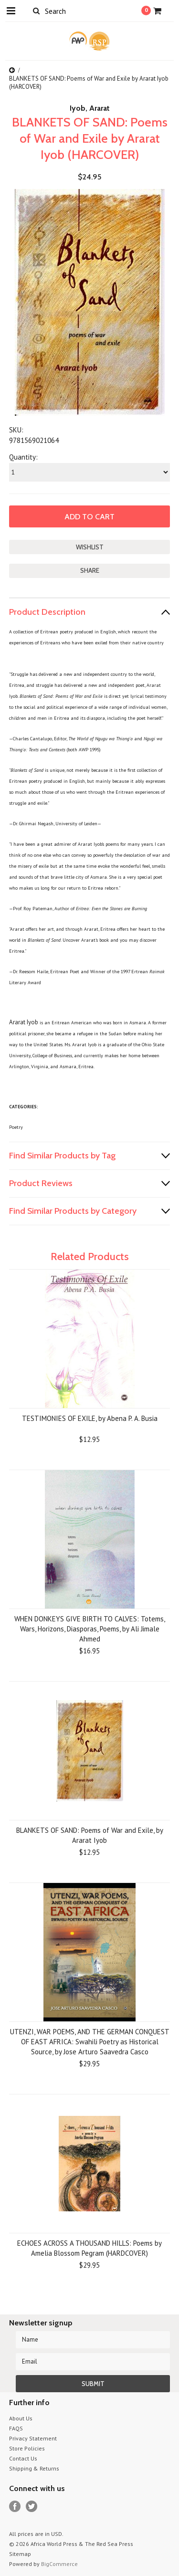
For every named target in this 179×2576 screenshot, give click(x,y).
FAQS (16, 2428)
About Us (20, 2418)
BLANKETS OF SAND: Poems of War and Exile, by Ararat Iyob (89, 1835)
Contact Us (23, 2458)
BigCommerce (59, 2563)
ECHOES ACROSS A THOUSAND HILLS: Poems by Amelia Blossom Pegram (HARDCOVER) (89, 2248)
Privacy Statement (33, 2438)
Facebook (15, 2507)
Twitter (32, 2507)
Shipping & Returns (34, 2468)
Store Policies (27, 2448)
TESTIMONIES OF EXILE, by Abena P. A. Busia (90, 1418)
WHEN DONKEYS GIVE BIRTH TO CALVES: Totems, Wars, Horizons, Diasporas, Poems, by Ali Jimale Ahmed (89, 1628)
